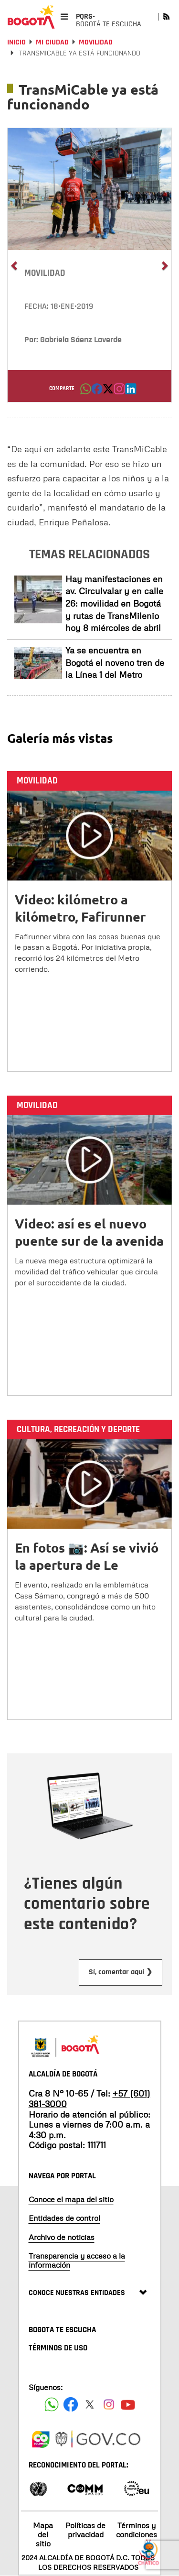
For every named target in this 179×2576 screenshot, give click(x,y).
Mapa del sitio (43, 2534)
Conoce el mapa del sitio (71, 2199)
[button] (85, 391)
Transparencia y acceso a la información (77, 2260)
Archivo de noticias (62, 2237)
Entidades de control (64, 2218)
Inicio (16, 42)
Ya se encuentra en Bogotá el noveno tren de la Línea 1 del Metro (114, 662)
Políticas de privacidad (85, 2530)
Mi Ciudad (52, 42)
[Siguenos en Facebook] (51, 2404)
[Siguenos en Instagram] (109, 2404)
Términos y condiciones (136, 2530)
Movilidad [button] (44, 273)
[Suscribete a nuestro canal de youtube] (128, 2404)
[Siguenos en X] (90, 2404)
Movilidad (96, 42)
